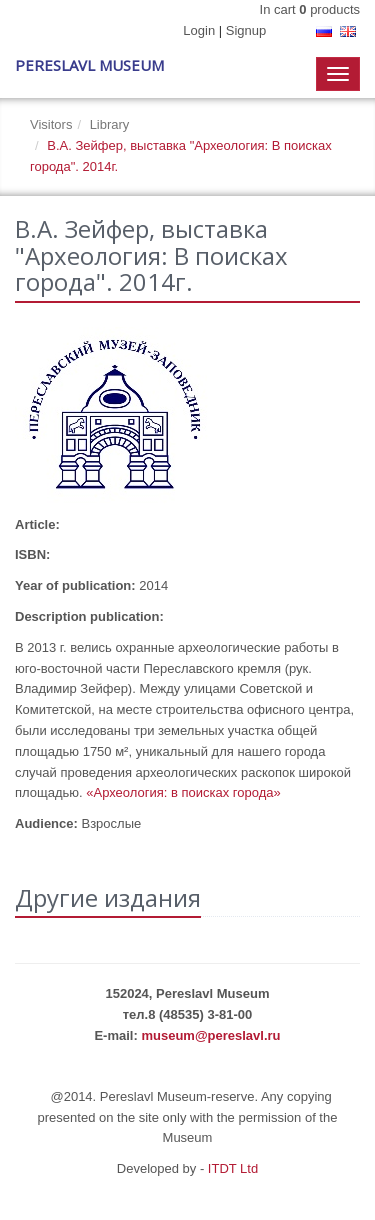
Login (199, 30)
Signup (246, 30)
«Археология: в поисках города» (183, 792)
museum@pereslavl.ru (210, 1035)
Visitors (51, 124)
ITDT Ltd (233, 1168)
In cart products (310, 9)
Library (110, 124)
